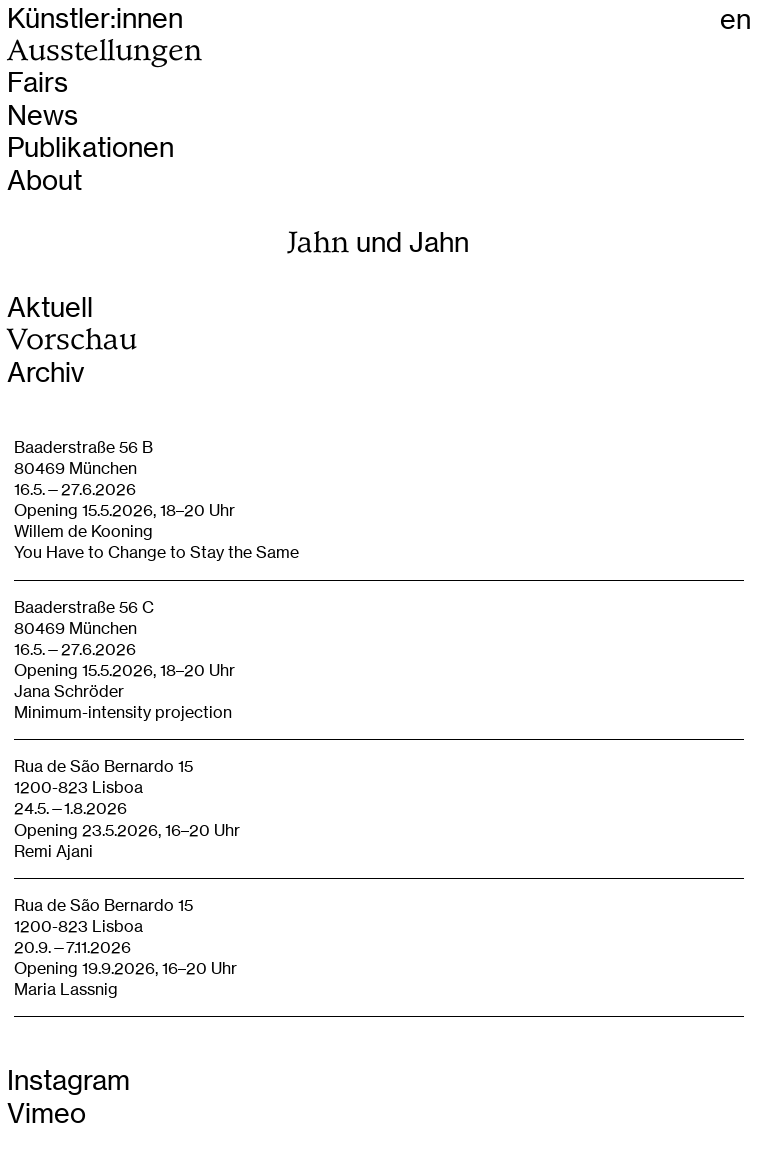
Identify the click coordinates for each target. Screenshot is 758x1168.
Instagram (68, 1080)
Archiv (45, 372)
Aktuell (50, 307)
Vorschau (72, 339)
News (42, 115)
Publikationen (90, 147)
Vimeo (46, 1113)
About (44, 180)
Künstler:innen (95, 18)
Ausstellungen (104, 50)
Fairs (37, 82)
